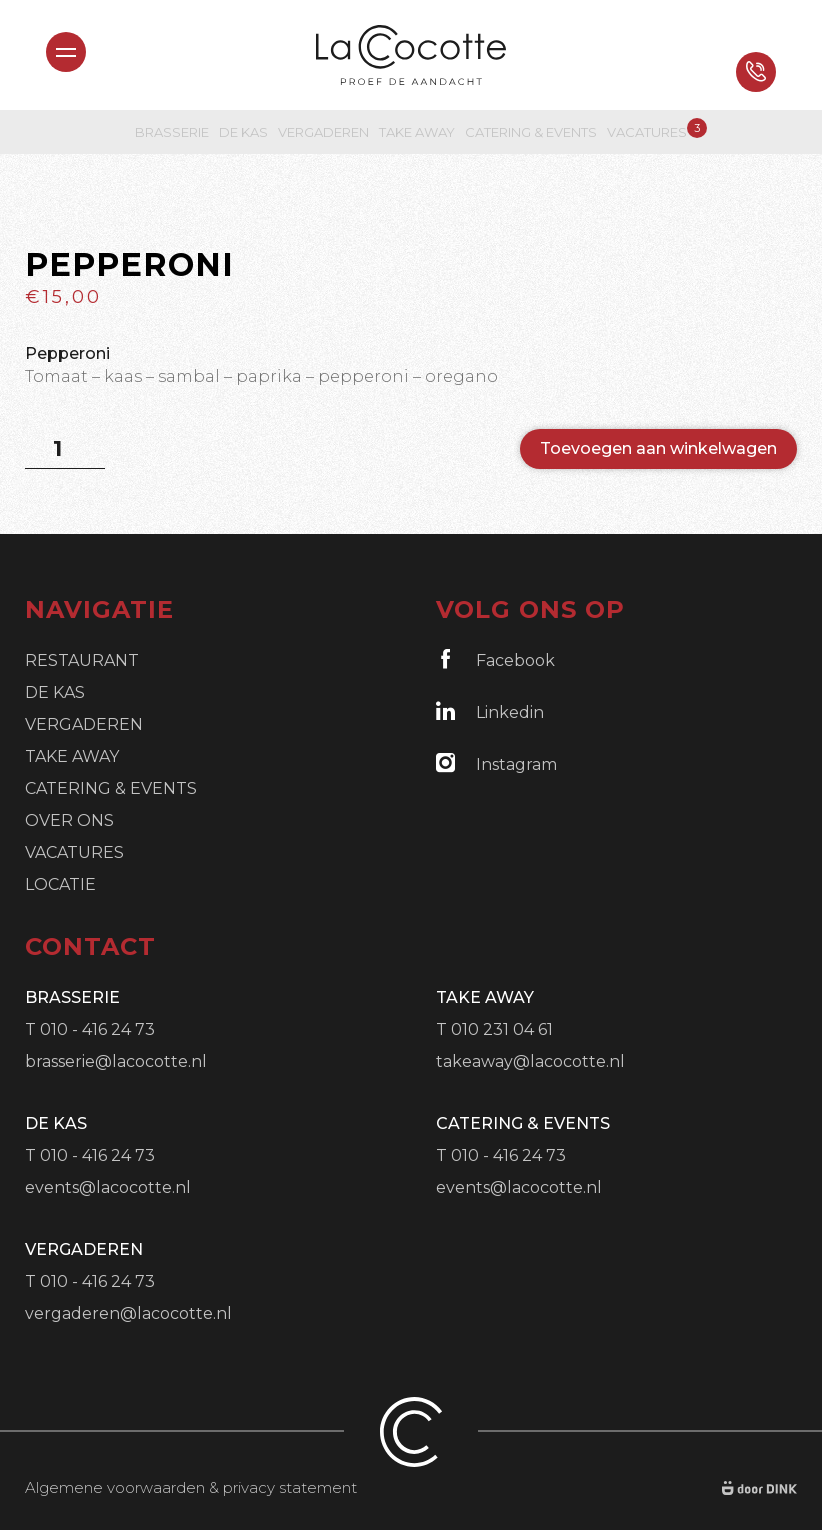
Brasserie (172, 132)
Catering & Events (531, 132)
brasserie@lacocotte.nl (116, 1061)
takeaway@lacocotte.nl (530, 1061)
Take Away (417, 132)
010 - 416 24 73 (97, 1029)
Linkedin (490, 711)
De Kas (243, 132)
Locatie (60, 884)
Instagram (496, 763)
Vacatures (647, 131)
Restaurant (82, 660)
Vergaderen (323, 132)
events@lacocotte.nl (108, 1187)
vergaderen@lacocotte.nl (128, 1313)
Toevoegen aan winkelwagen (658, 448)
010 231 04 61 (502, 1029)
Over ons (69, 820)
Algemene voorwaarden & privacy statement (191, 1487)
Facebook (495, 659)
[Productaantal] (65, 449)
